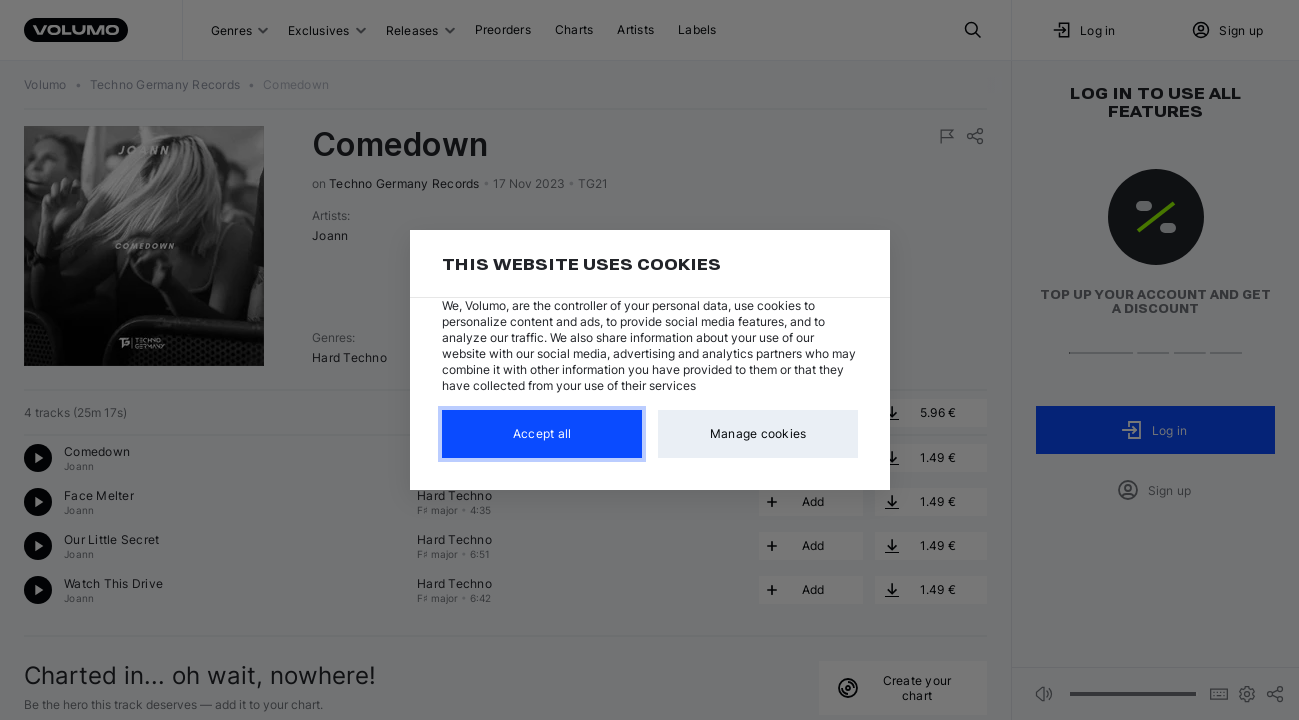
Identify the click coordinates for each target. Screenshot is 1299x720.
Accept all (541, 433)
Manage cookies (757, 433)
